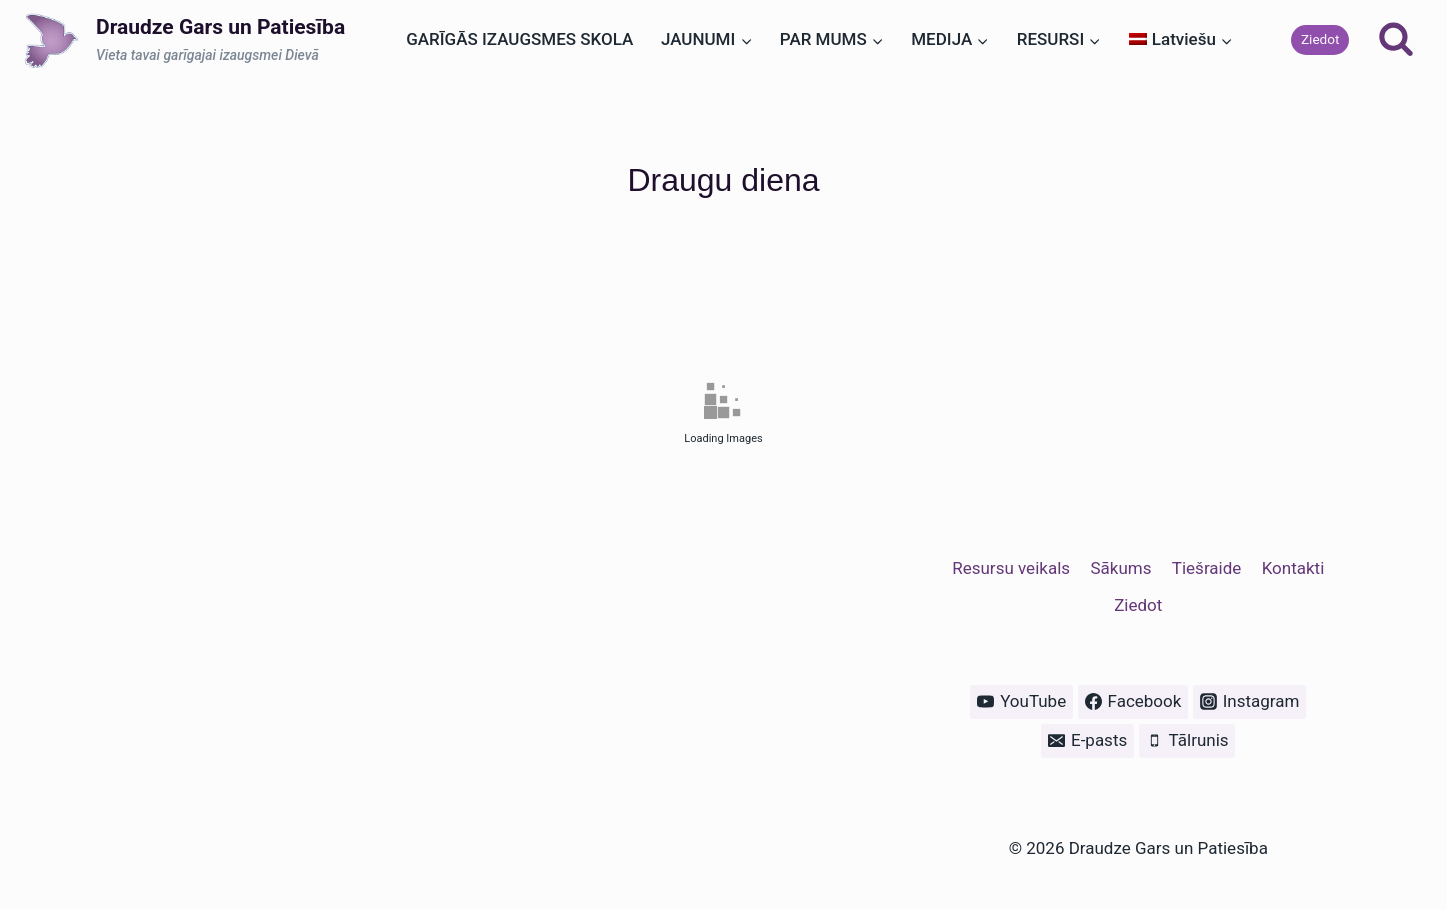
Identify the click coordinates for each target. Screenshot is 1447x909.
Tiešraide (1206, 568)
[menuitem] (1180, 39)
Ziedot (1320, 39)
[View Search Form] (1396, 40)
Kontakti (1293, 568)
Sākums (1120, 568)
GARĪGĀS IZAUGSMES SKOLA (519, 39)
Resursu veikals (1011, 568)
